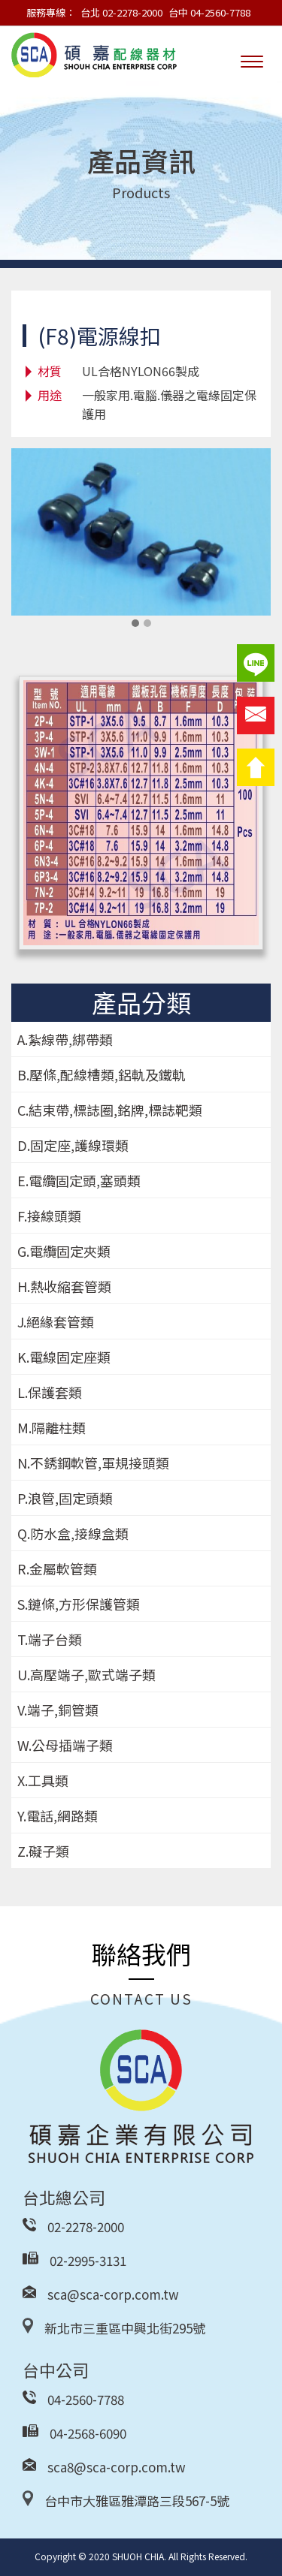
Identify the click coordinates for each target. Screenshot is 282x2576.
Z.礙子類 (43, 1850)
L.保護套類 (49, 1392)
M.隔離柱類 (51, 1427)
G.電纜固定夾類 (64, 1251)
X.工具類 (42, 1780)
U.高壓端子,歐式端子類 (86, 1674)
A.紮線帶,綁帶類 (65, 1039)
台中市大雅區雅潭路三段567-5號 (136, 2500)
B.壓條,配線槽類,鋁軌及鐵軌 (101, 1074)
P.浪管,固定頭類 (65, 1498)
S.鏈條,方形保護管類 (78, 1603)
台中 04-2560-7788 (209, 12)
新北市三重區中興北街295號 (124, 2327)
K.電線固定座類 (64, 1356)
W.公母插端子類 (65, 1745)
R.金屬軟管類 (57, 1568)
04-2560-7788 (85, 2399)
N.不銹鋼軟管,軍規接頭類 (93, 1462)
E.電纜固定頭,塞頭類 (79, 1180)
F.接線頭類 (49, 1215)
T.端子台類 (49, 1639)
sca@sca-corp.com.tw (113, 2294)
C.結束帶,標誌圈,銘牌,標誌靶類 (109, 1109)
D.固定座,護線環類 (73, 1145)
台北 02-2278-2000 (121, 12)
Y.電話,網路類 (57, 1815)
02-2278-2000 (85, 2226)
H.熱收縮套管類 (64, 1286)
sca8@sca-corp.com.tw (116, 2466)
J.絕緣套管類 (55, 1321)
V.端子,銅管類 (58, 1709)
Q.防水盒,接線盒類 (73, 1533)
